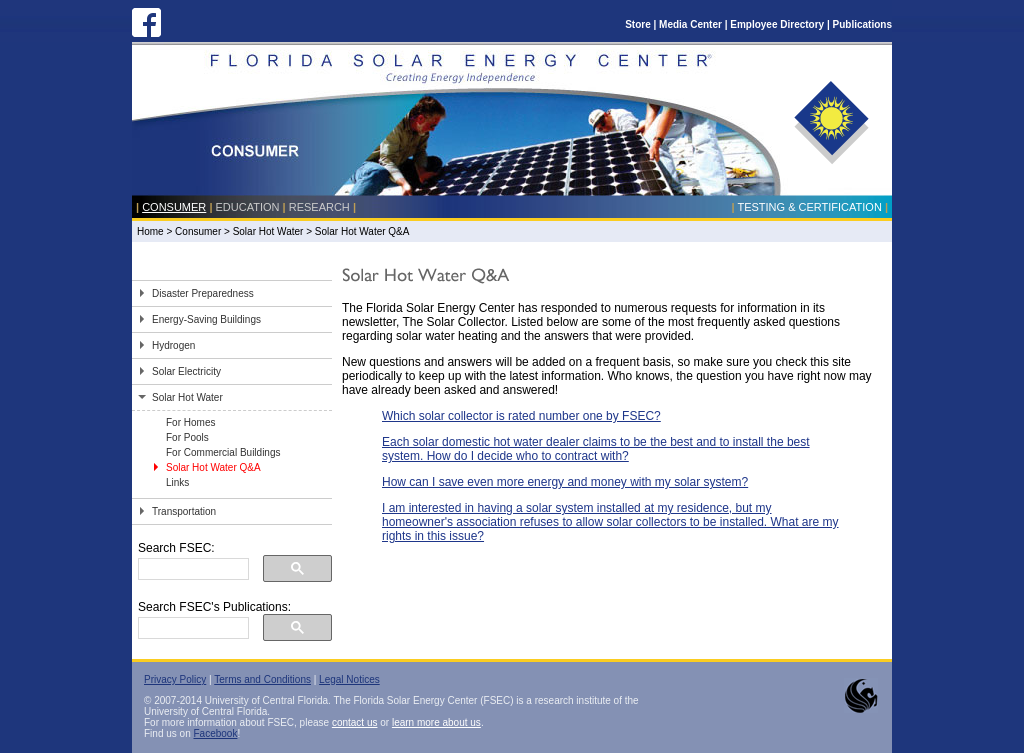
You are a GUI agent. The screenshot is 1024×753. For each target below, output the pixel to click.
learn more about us (436, 722)
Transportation (184, 511)
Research (319, 207)
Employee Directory (777, 24)
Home (150, 231)
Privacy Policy (175, 679)
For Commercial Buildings (223, 452)
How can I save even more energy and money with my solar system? (565, 482)
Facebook (215, 733)
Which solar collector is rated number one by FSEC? (521, 416)
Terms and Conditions (262, 679)
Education (248, 207)
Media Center (690, 24)
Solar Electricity (186, 371)
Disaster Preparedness (203, 293)
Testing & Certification (809, 207)
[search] (191, 569)
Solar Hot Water (268, 231)
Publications (862, 24)
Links (177, 482)
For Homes (190, 422)
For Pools (187, 437)
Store (638, 24)
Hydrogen (173, 345)
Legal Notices (349, 679)
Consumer (174, 207)
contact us (355, 722)
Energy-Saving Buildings (206, 319)
